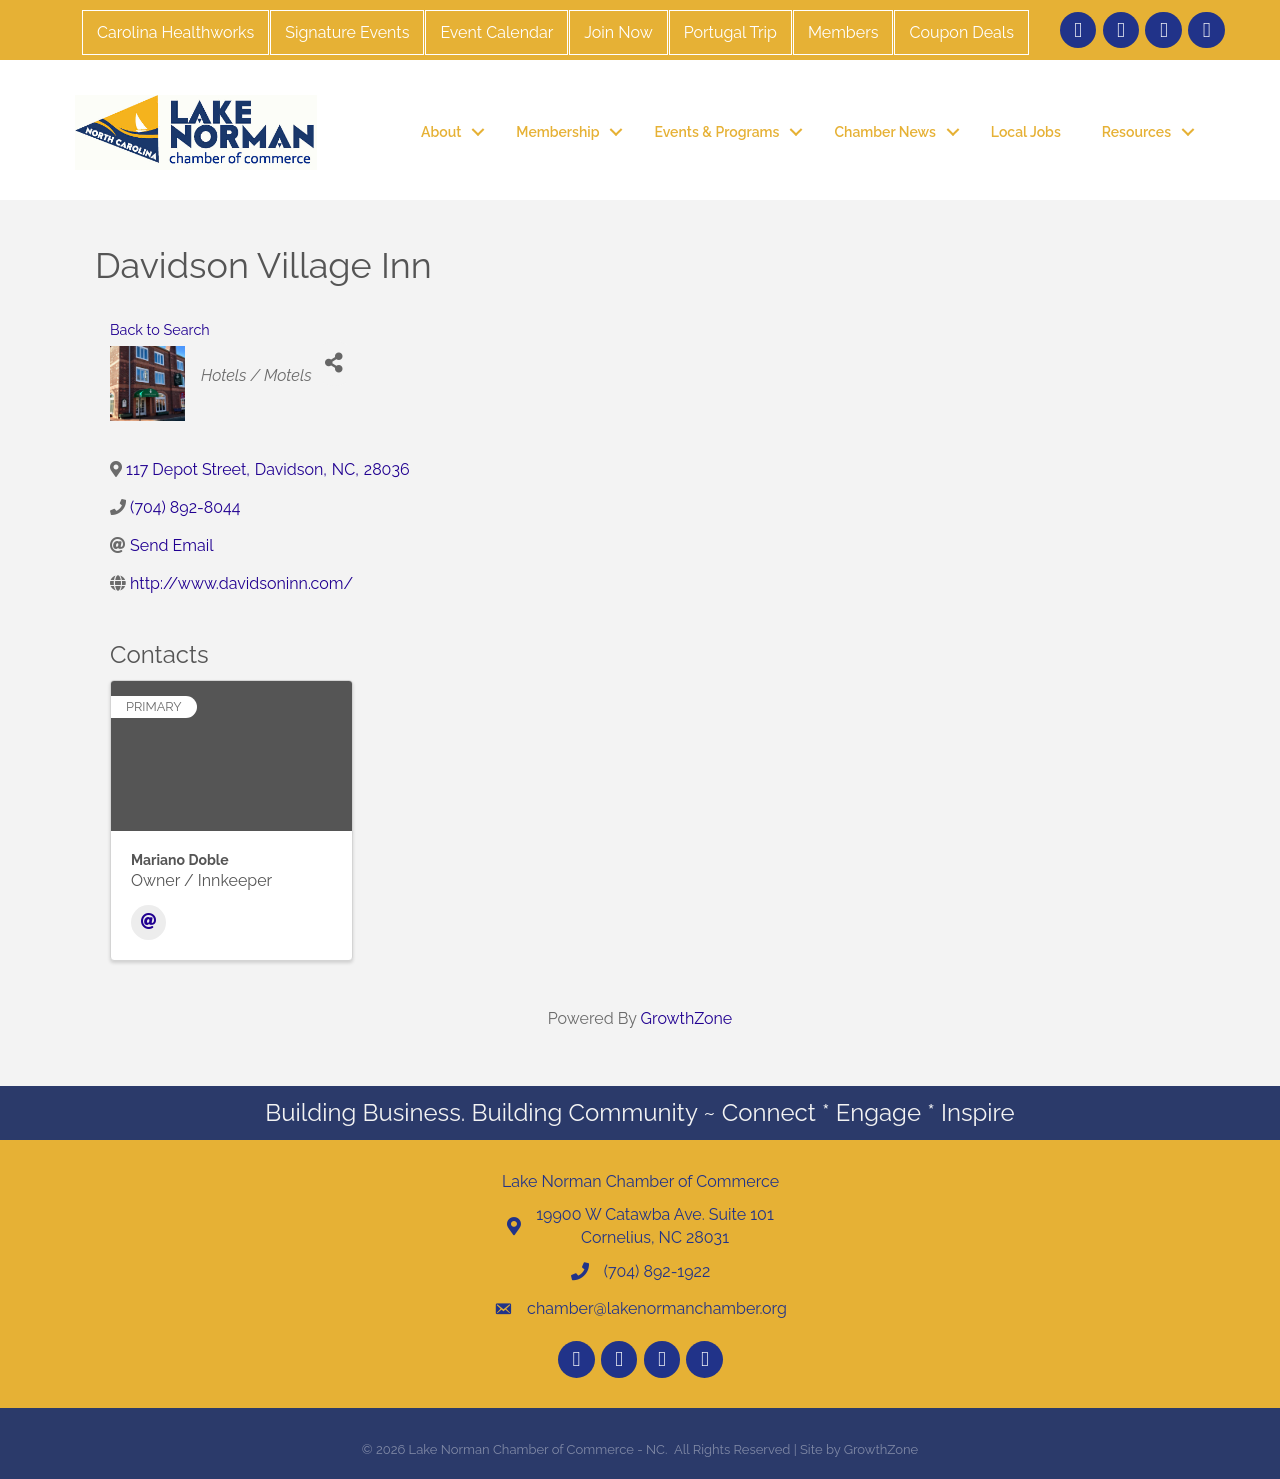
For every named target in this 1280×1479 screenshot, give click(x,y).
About (441, 132)
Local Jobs (1026, 132)
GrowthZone (687, 1018)
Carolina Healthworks (175, 32)
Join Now (618, 32)
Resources (1136, 132)
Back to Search (160, 329)
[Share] (334, 363)
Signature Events (347, 32)
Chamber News (884, 132)
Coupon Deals (961, 32)
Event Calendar (496, 32)
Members (843, 32)
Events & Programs (716, 132)
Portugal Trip (730, 32)
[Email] (148, 922)
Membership (557, 132)
